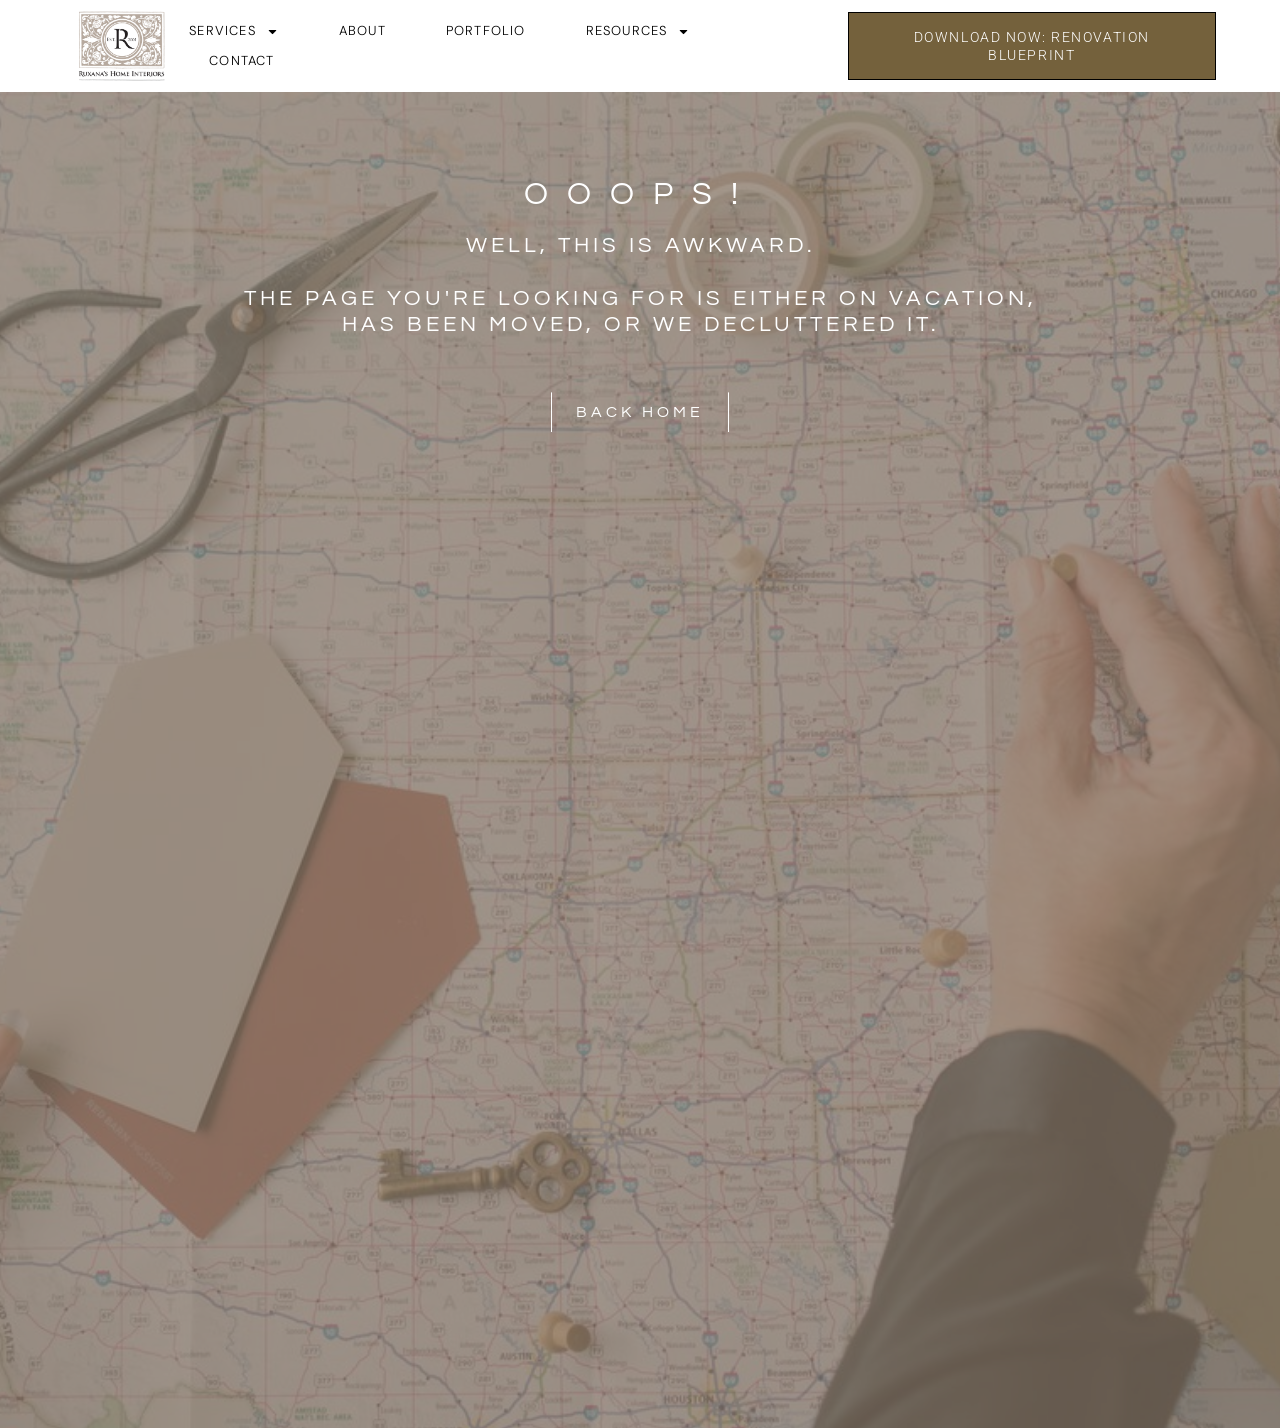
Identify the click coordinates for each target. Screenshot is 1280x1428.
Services (234, 31)
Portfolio (486, 30)
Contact (241, 60)
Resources (638, 31)
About (362, 30)
